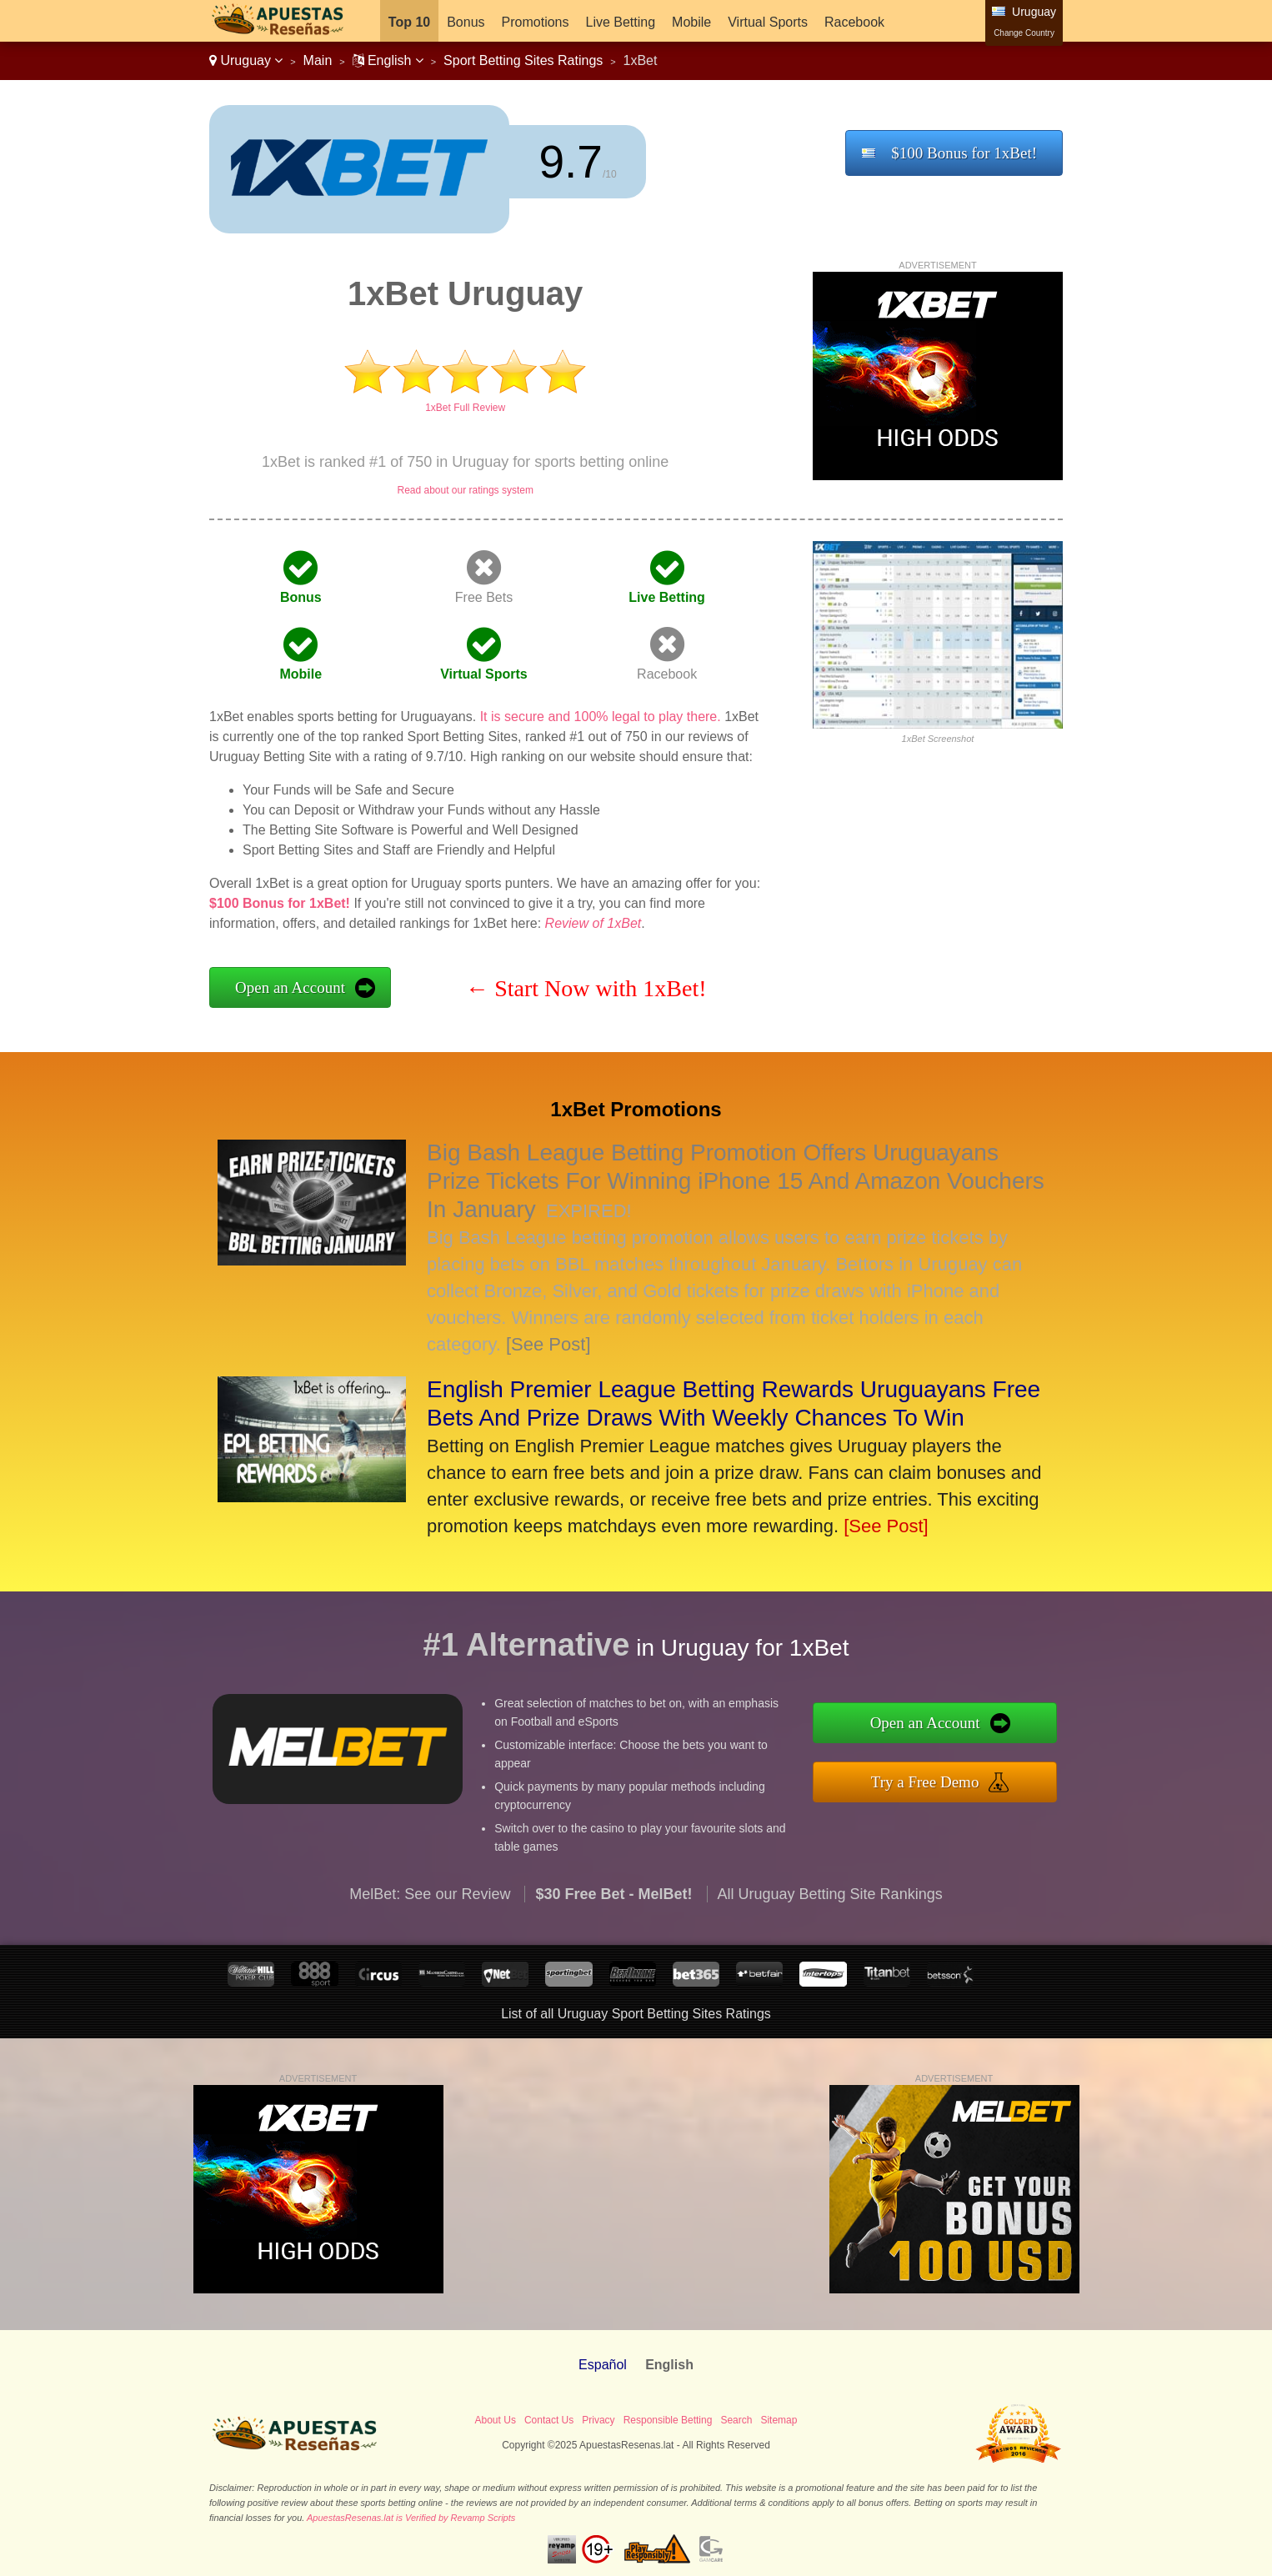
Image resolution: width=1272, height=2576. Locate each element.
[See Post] (548, 1344)
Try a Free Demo (962, 1776)
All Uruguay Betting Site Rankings (830, 1929)
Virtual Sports (768, 22)
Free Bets (484, 597)
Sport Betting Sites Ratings (523, 60)
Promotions (535, 22)
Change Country (1024, 33)
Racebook (854, 22)
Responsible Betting (668, 2420)
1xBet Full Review (465, 407)
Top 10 (409, 22)
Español (602, 2365)
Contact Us (548, 2420)
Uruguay (246, 60)
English (388, 60)
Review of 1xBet (593, 923)
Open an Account (290, 987)
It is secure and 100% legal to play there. (600, 716)
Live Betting (620, 22)
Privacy (598, 2420)
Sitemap (778, 2420)
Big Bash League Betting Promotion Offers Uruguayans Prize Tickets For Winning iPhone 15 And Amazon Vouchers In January (735, 1181)
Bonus (465, 22)
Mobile (691, 22)
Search (736, 2420)
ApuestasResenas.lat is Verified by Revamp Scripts (411, 2518)
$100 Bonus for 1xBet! (964, 153)
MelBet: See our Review (429, 1929)
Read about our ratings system (465, 490)
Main (318, 60)
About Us (495, 2420)
